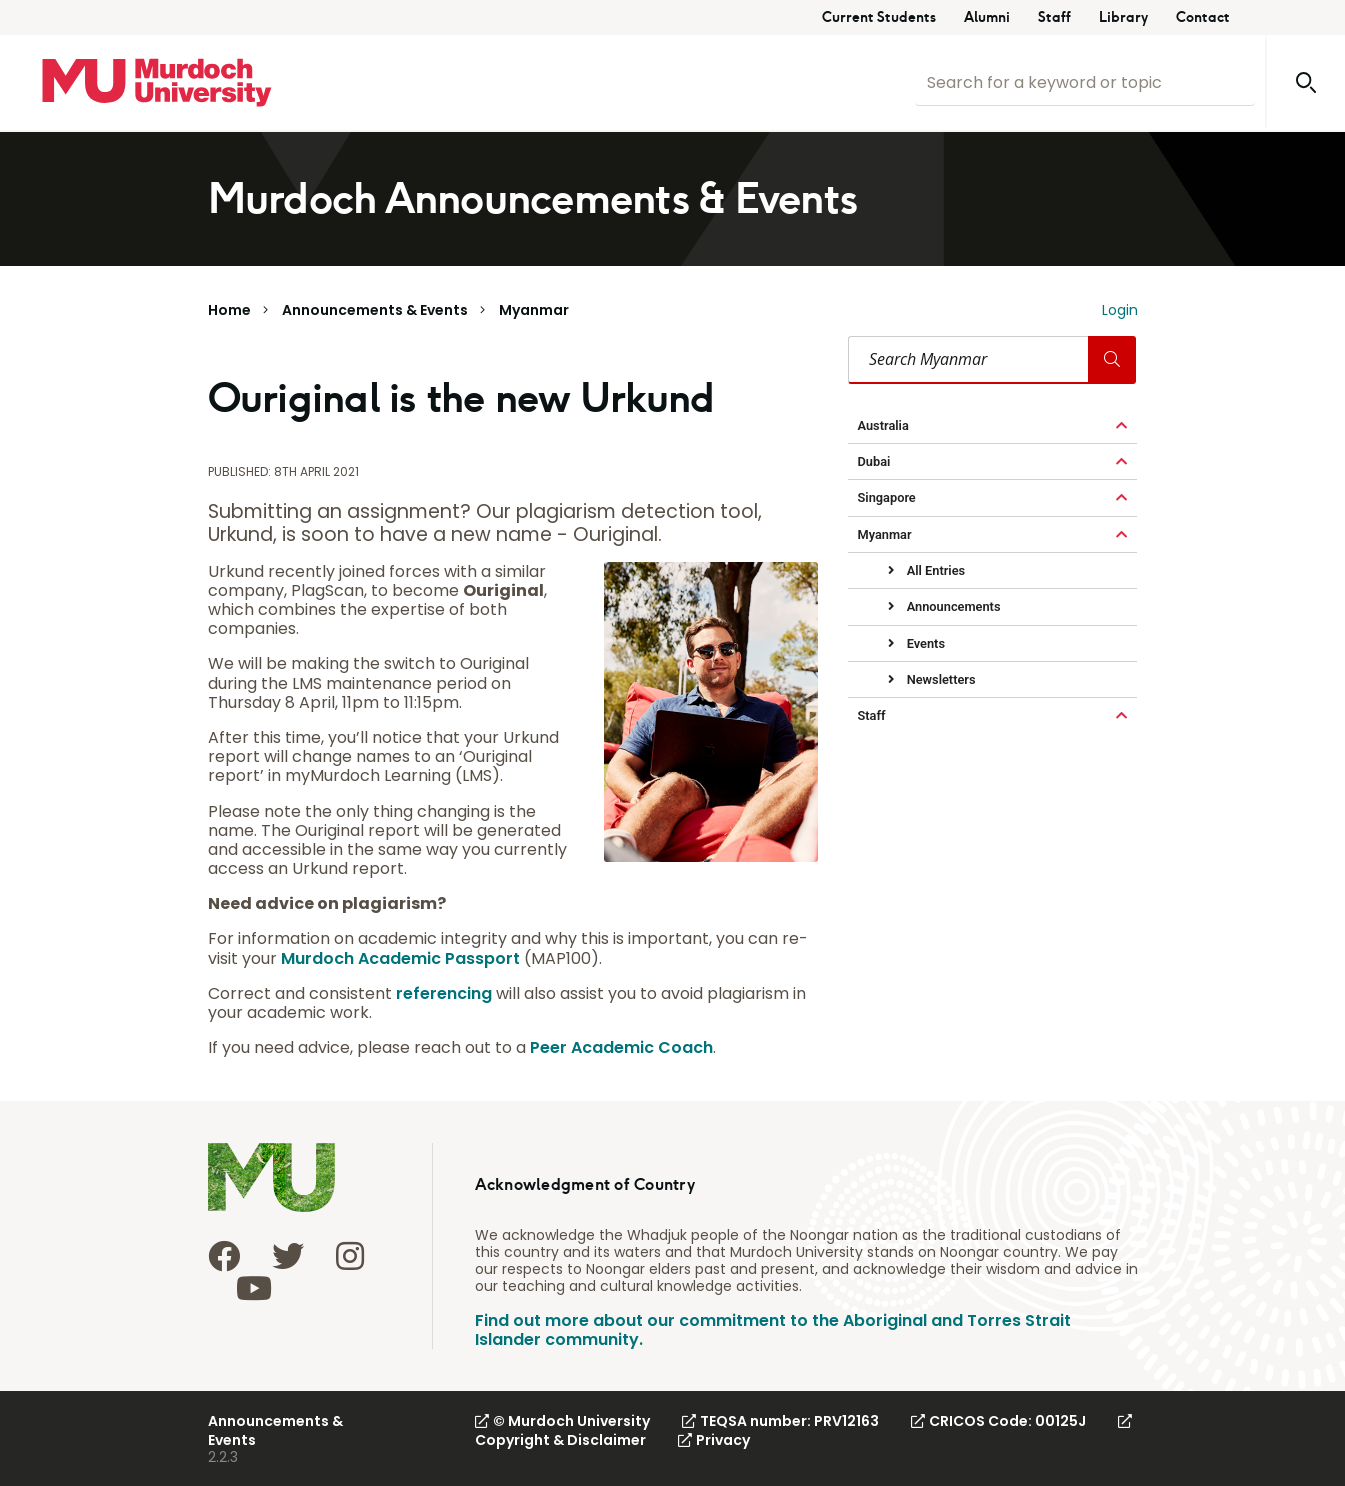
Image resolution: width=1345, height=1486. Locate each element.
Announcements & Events (375, 310)
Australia (883, 425)
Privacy (714, 1440)
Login (1120, 310)
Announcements (952, 606)
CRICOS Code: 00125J (998, 1421)
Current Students (879, 17)
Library (1123, 17)
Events (924, 643)
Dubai (874, 461)
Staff (1054, 17)
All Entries (935, 570)
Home (229, 310)
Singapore (887, 497)
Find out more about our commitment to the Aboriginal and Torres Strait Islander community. (773, 1330)
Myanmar (534, 310)
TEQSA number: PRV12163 (780, 1421)
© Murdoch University (562, 1421)
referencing (444, 993)
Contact (1203, 17)
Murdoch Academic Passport (400, 958)
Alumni (987, 17)
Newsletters (940, 679)
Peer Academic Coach (621, 1047)
